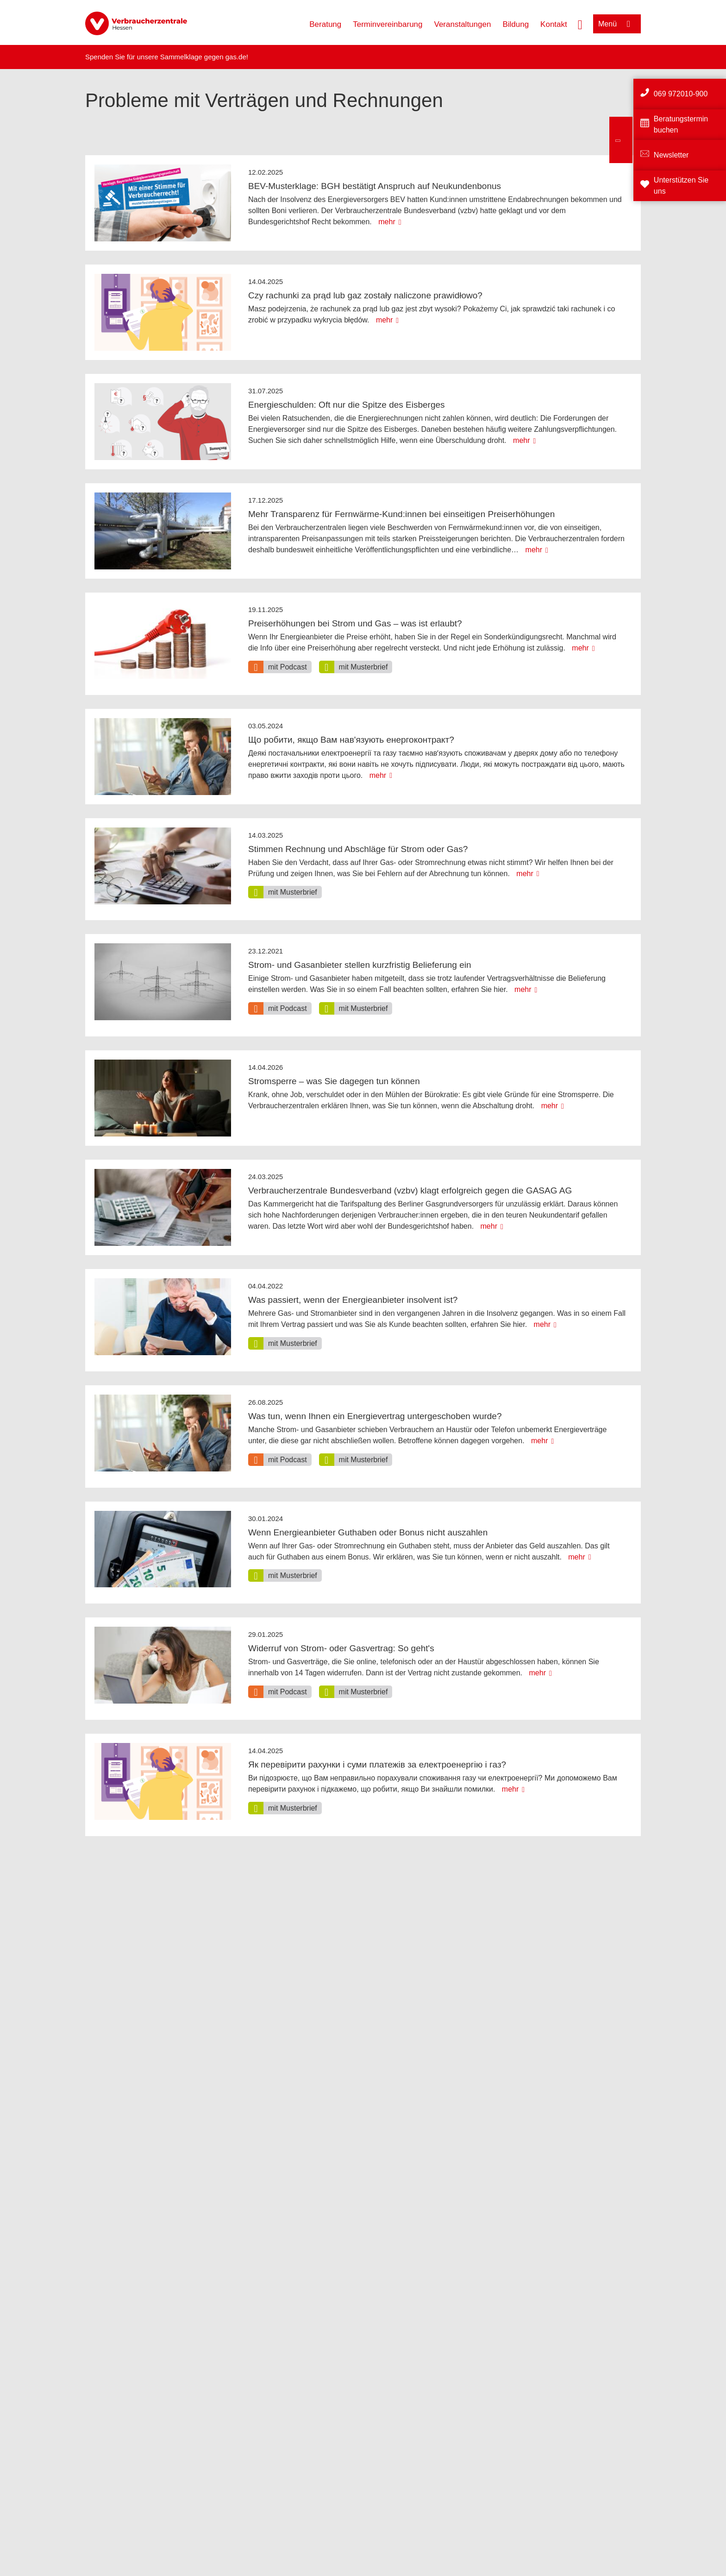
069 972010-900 (681, 94)
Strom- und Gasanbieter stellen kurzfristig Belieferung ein (359, 965)
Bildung (515, 24)
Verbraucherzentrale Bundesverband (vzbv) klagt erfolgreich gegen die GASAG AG (410, 1190)
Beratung (325, 24)
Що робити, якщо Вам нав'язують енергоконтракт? (351, 740)
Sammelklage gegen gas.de (203, 57)
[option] (280, 667)
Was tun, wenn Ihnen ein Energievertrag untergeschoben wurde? (374, 1416)
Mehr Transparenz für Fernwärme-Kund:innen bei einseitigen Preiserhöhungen (401, 514)
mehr (386, 222)
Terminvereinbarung (387, 24)
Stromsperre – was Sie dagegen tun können (334, 1081)
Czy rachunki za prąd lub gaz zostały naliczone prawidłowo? (365, 295)
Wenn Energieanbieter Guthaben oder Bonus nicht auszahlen (368, 1532)
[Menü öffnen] (617, 23)
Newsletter (671, 155)
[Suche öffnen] (580, 24)
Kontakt (553, 24)
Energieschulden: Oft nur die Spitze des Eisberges (346, 405)
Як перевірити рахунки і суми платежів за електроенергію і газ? (377, 1764)
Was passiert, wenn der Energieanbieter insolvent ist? (352, 1300)
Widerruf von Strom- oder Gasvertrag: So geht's (341, 1648)
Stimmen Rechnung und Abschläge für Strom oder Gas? (358, 849)
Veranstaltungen (462, 24)
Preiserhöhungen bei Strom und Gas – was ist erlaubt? (355, 623)
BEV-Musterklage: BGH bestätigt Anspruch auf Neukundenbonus (374, 186)
